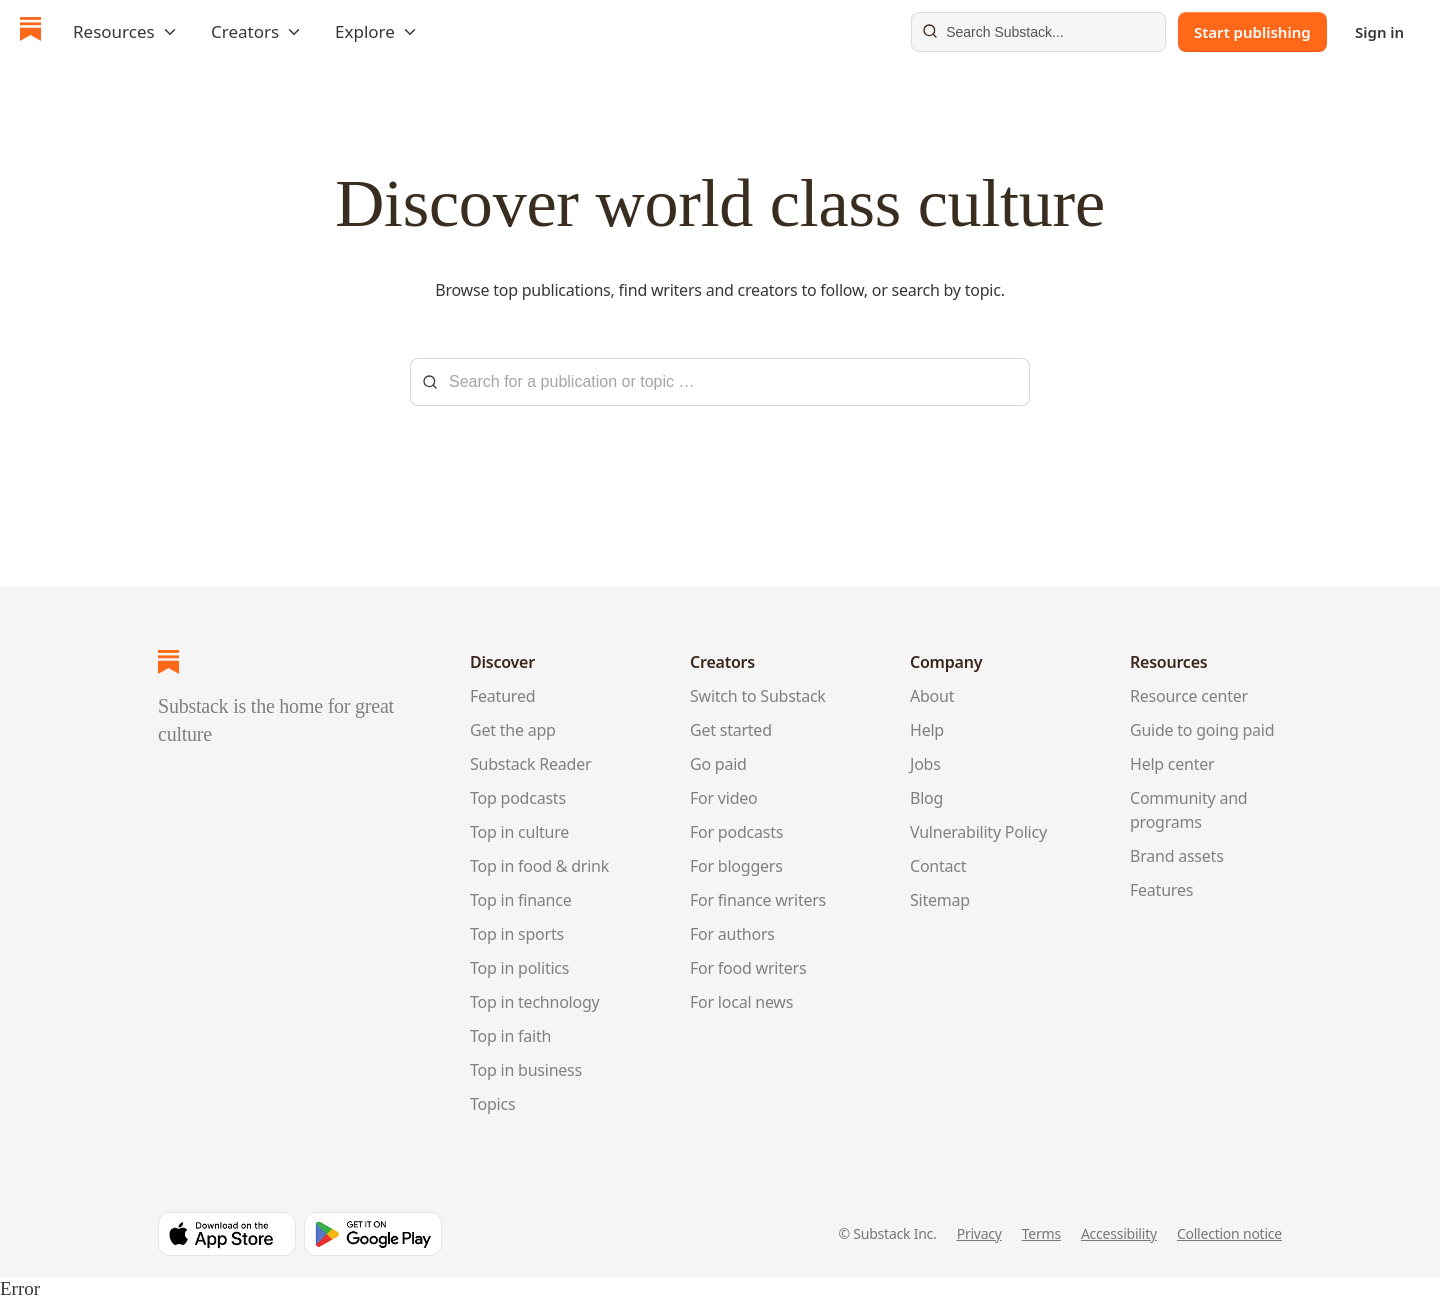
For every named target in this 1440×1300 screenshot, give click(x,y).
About (932, 696)
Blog (926, 798)
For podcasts (736, 832)
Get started (731, 730)
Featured (502, 696)
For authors (732, 934)
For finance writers (758, 900)
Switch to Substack (758, 696)
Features (1161, 890)
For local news (741, 1002)
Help (927, 730)
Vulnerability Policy (978, 832)
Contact (938, 866)
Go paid (718, 764)
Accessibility (1119, 1233)
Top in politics (519, 968)
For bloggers (736, 866)
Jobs (925, 764)
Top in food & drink (539, 866)
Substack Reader (530, 764)
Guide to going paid (1202, 730)
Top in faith (510, 1036)
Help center (1172, 764)
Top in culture (519, 832)
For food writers (748, 968)
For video (724, 798)
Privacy (979, 1233)
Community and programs (1188, 810)
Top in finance (521, 900)
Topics (492, 1104)
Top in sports (517, 934)
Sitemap (940, 900)
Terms (1041, 1233)
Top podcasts (518, 798)
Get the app (513, 730)
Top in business (526, 1070)
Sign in (1379, 32)
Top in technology (535, 1002)
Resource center (1189, 696)
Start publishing (1252, 32)
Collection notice (1229, 1233)
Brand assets (1177, 856)
